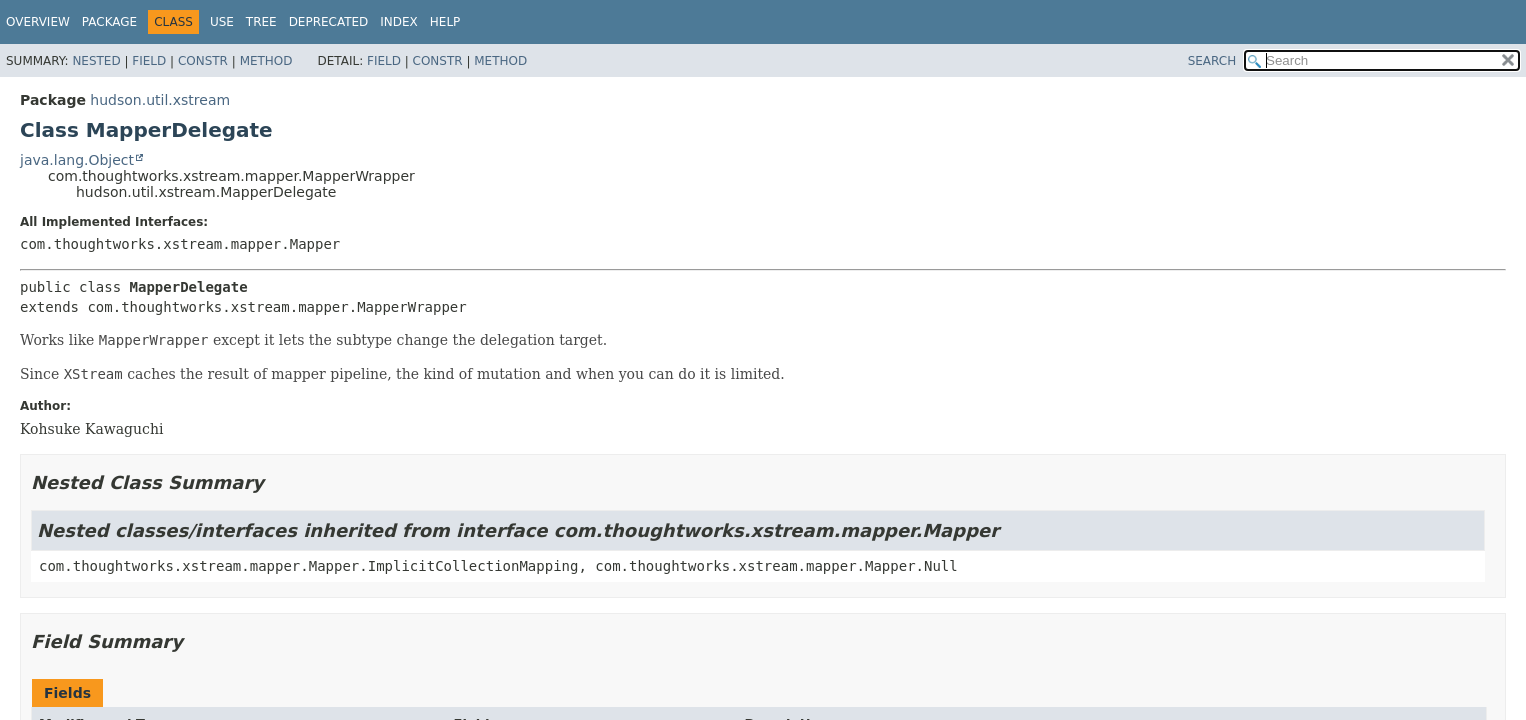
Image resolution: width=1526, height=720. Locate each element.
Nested (96, 61)
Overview (38, 22)
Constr (203, 61)
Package (109, 22)
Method (266, 61)
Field (149, 61)
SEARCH (1212, 61)
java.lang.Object (77, 160)
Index (399, 22)
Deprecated (329, 22)
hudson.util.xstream (160, 100)
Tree (261, 22)
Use (222, 22)
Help (445, 22)
